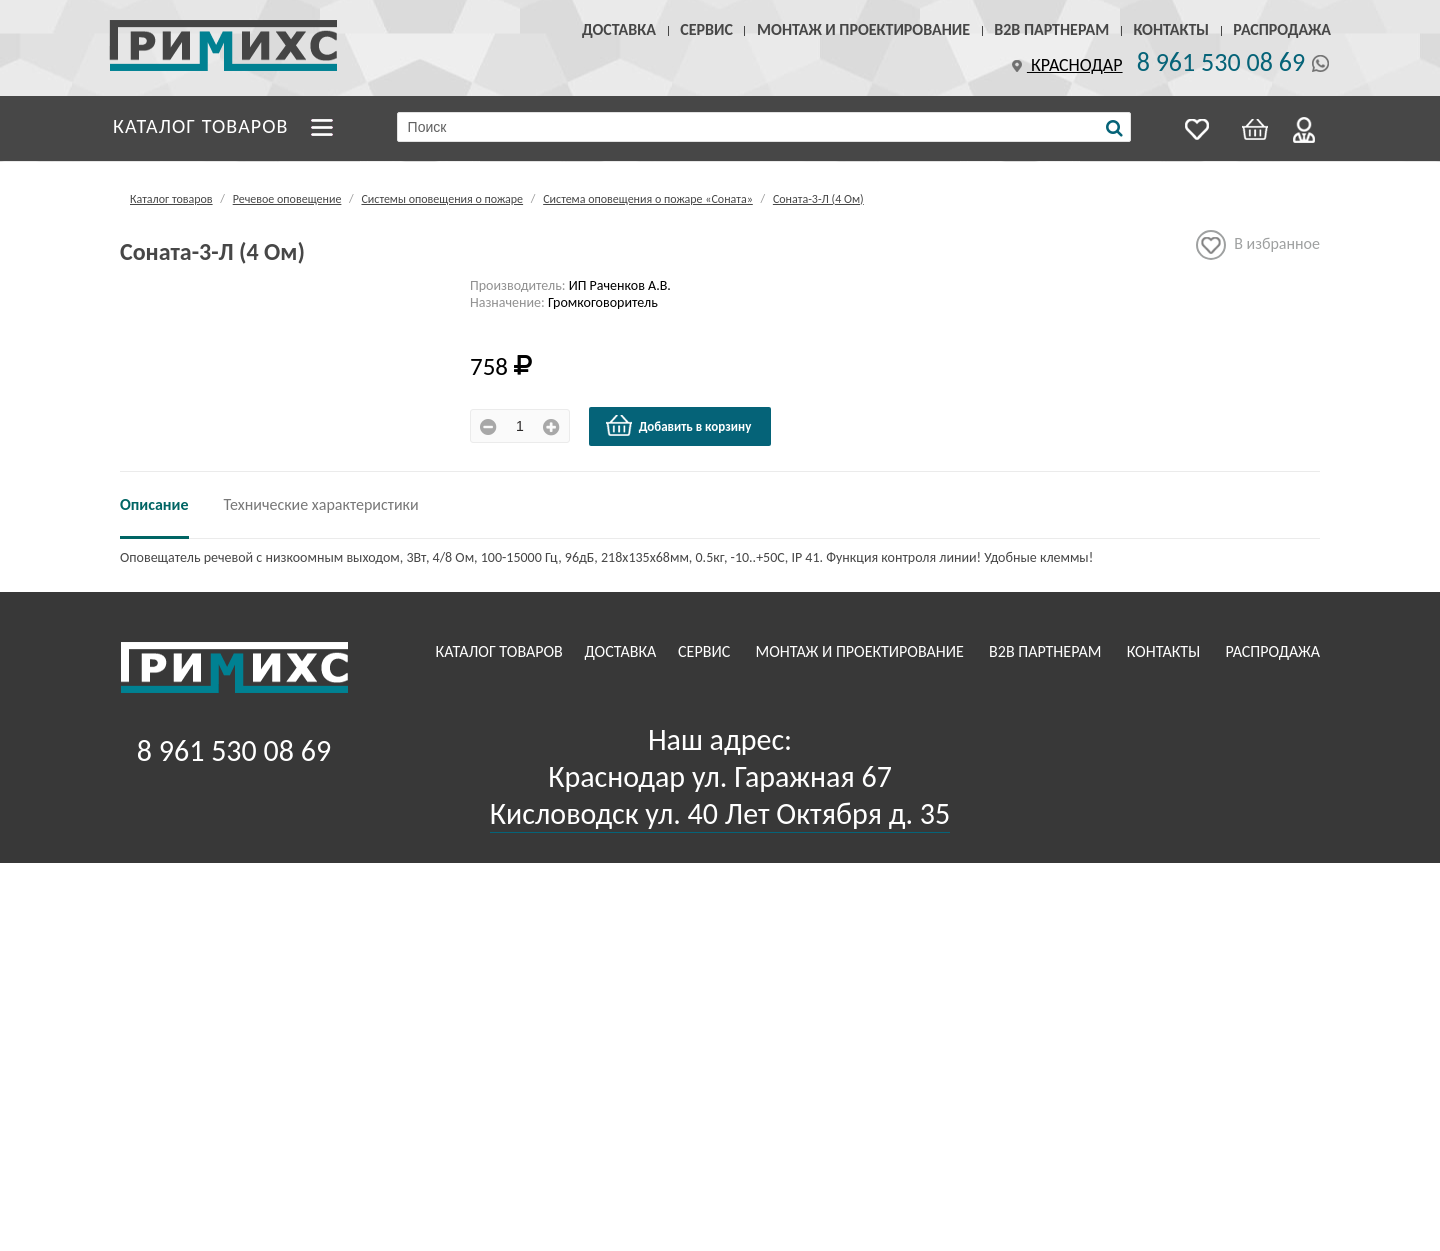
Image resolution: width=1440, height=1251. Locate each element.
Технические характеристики (321, 504)
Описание (154, 504)
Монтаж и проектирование (863, 29)
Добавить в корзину (678, 426)
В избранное (1258, 245)
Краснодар (1065, 65)
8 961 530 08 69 (1221, 62)
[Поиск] (1114, 128)
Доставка (619, 29)
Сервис (706, 29)
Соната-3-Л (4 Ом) (818, 199)
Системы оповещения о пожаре (442, 199)
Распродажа (1282, 29)
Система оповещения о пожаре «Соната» (648, 199)
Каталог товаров (201, 126)
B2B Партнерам (1051, 29)
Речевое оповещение (287, 199)
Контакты (1171, 29)
